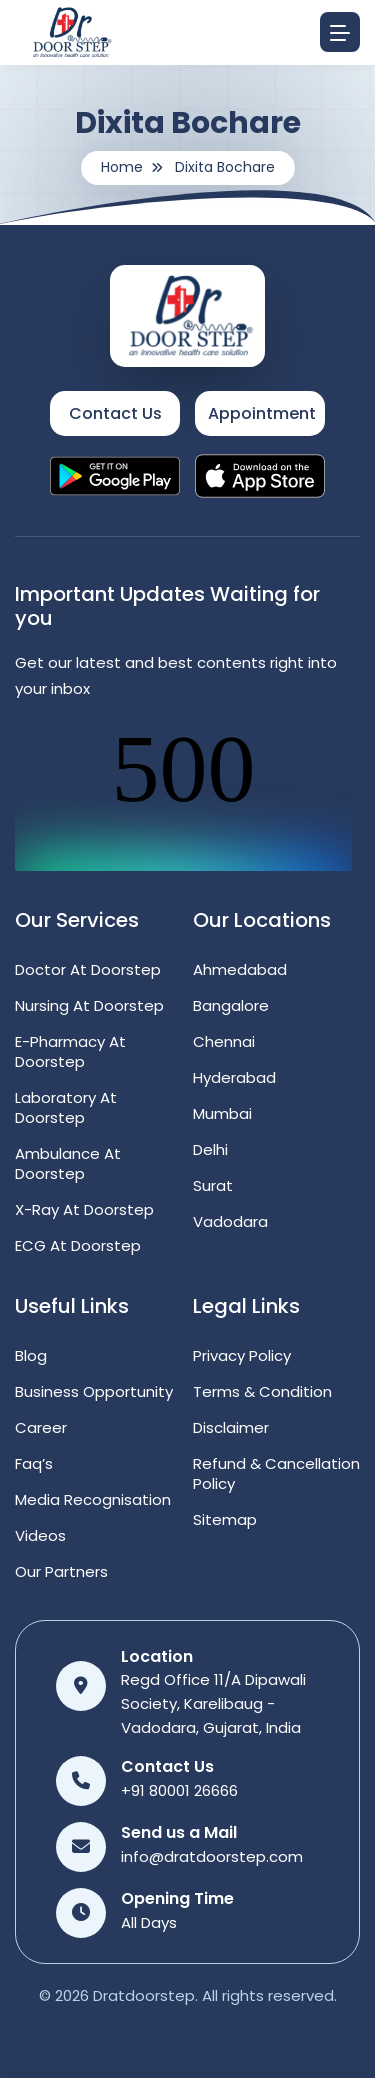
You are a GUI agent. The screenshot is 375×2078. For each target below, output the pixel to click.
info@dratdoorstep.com (212, 1856)
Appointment (262, 413)
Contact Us (115, 413)
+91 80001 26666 (179, 1790)
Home (122, 167)
